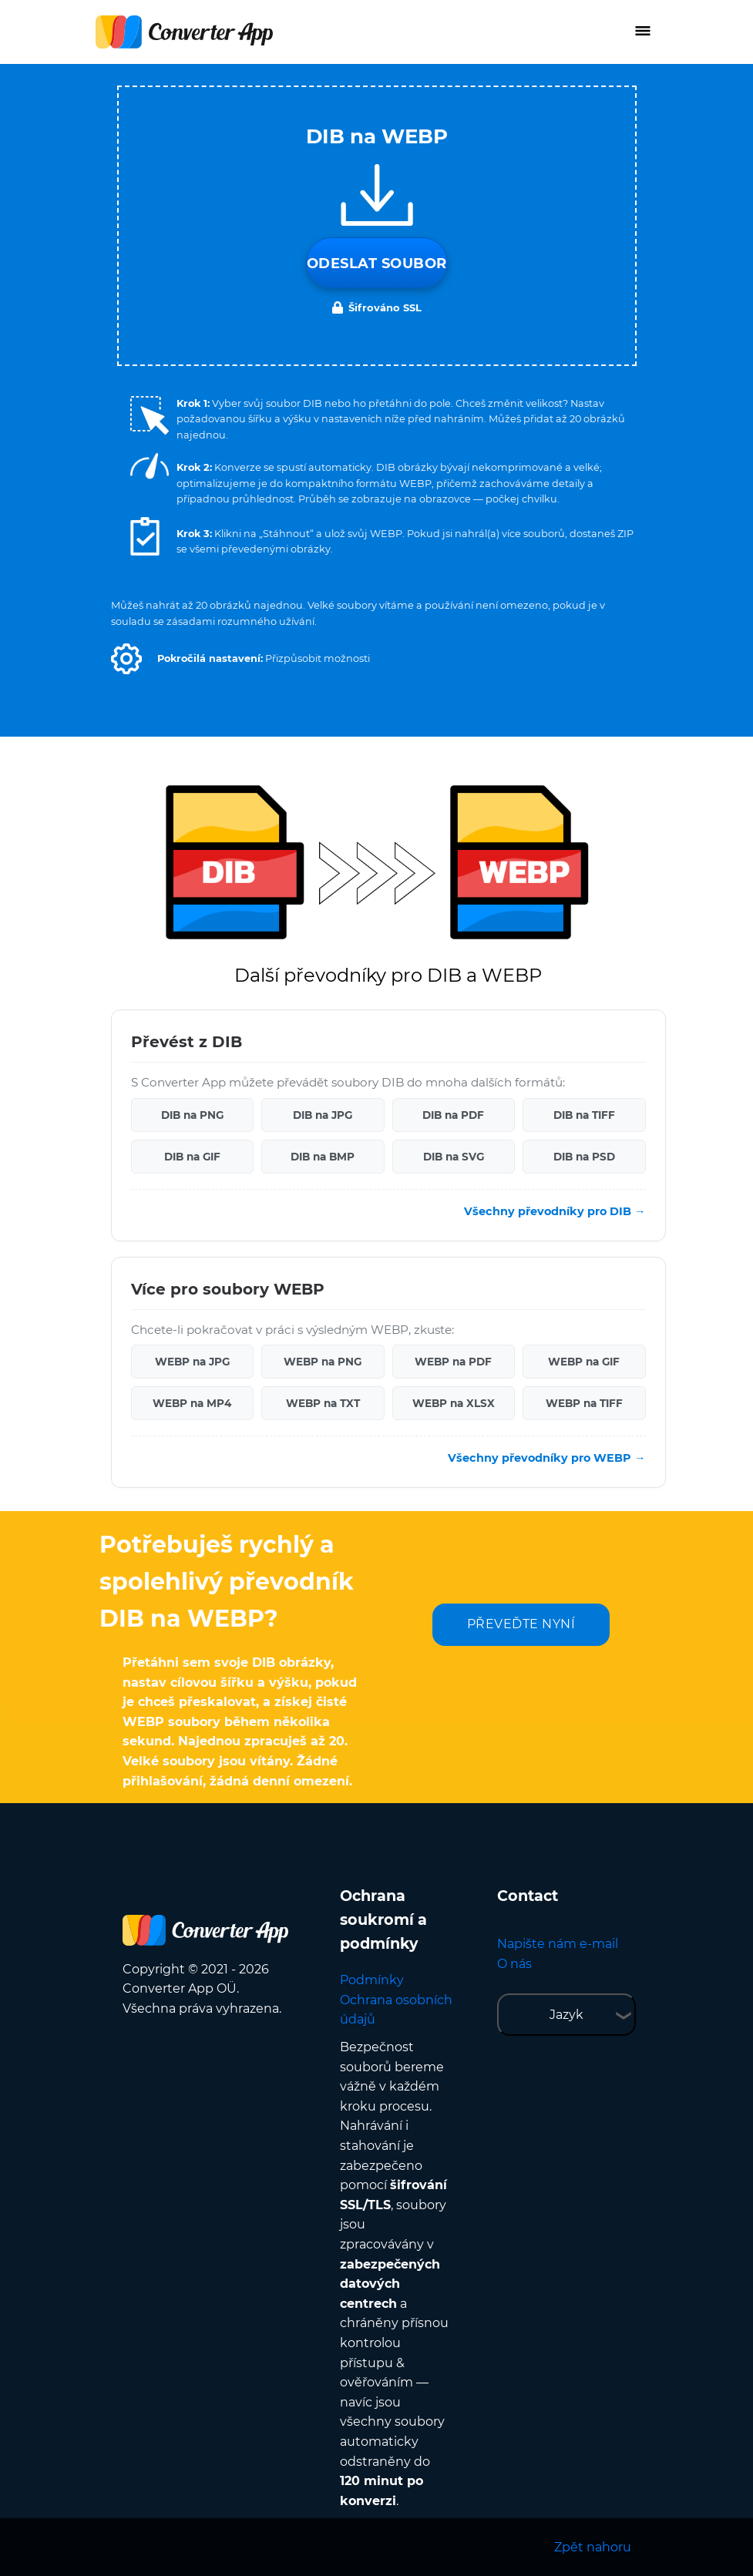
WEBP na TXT (323, 1403)
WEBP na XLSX (453, 1403)
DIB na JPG (322, 1115)
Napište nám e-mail (557, 1943)
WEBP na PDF (453, 1361)
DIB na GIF (192, 1156)
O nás (514, 1963)
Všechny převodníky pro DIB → (554, 1211)
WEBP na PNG (322, 1361)
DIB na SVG (453, 1156)
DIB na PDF (453, 1115)
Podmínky (372, 1980)
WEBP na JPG (192, 1361)
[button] (126, 658)
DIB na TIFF (584, 1115)
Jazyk (566, 2014)
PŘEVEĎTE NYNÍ (521, 1624)
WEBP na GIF (584, 1361)
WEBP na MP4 (192, 1403)
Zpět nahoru (592, 2547)
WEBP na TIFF (584, 1403)
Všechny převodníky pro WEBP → (546, 1458)
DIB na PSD (584, 1156)
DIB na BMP (323, 1156)
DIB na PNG (192, 1115)
